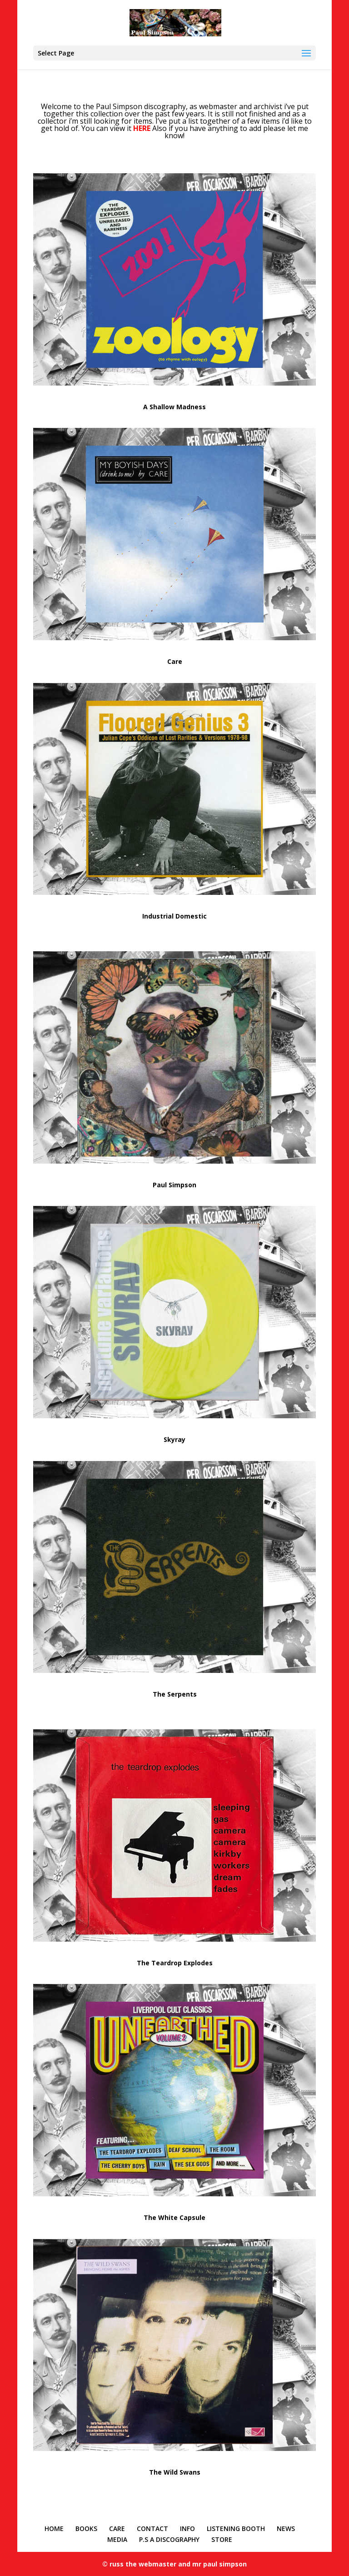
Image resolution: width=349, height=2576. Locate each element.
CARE (117, 2528)
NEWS (286, 2528)
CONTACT (152, 2528)
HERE (141, 128)
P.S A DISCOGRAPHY (169, 2539)
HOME (54, 2528)
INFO (187, 2528)
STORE (221, 2539)
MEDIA (117, 2539)
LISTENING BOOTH (236, 2528)
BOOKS (86, 2528)
